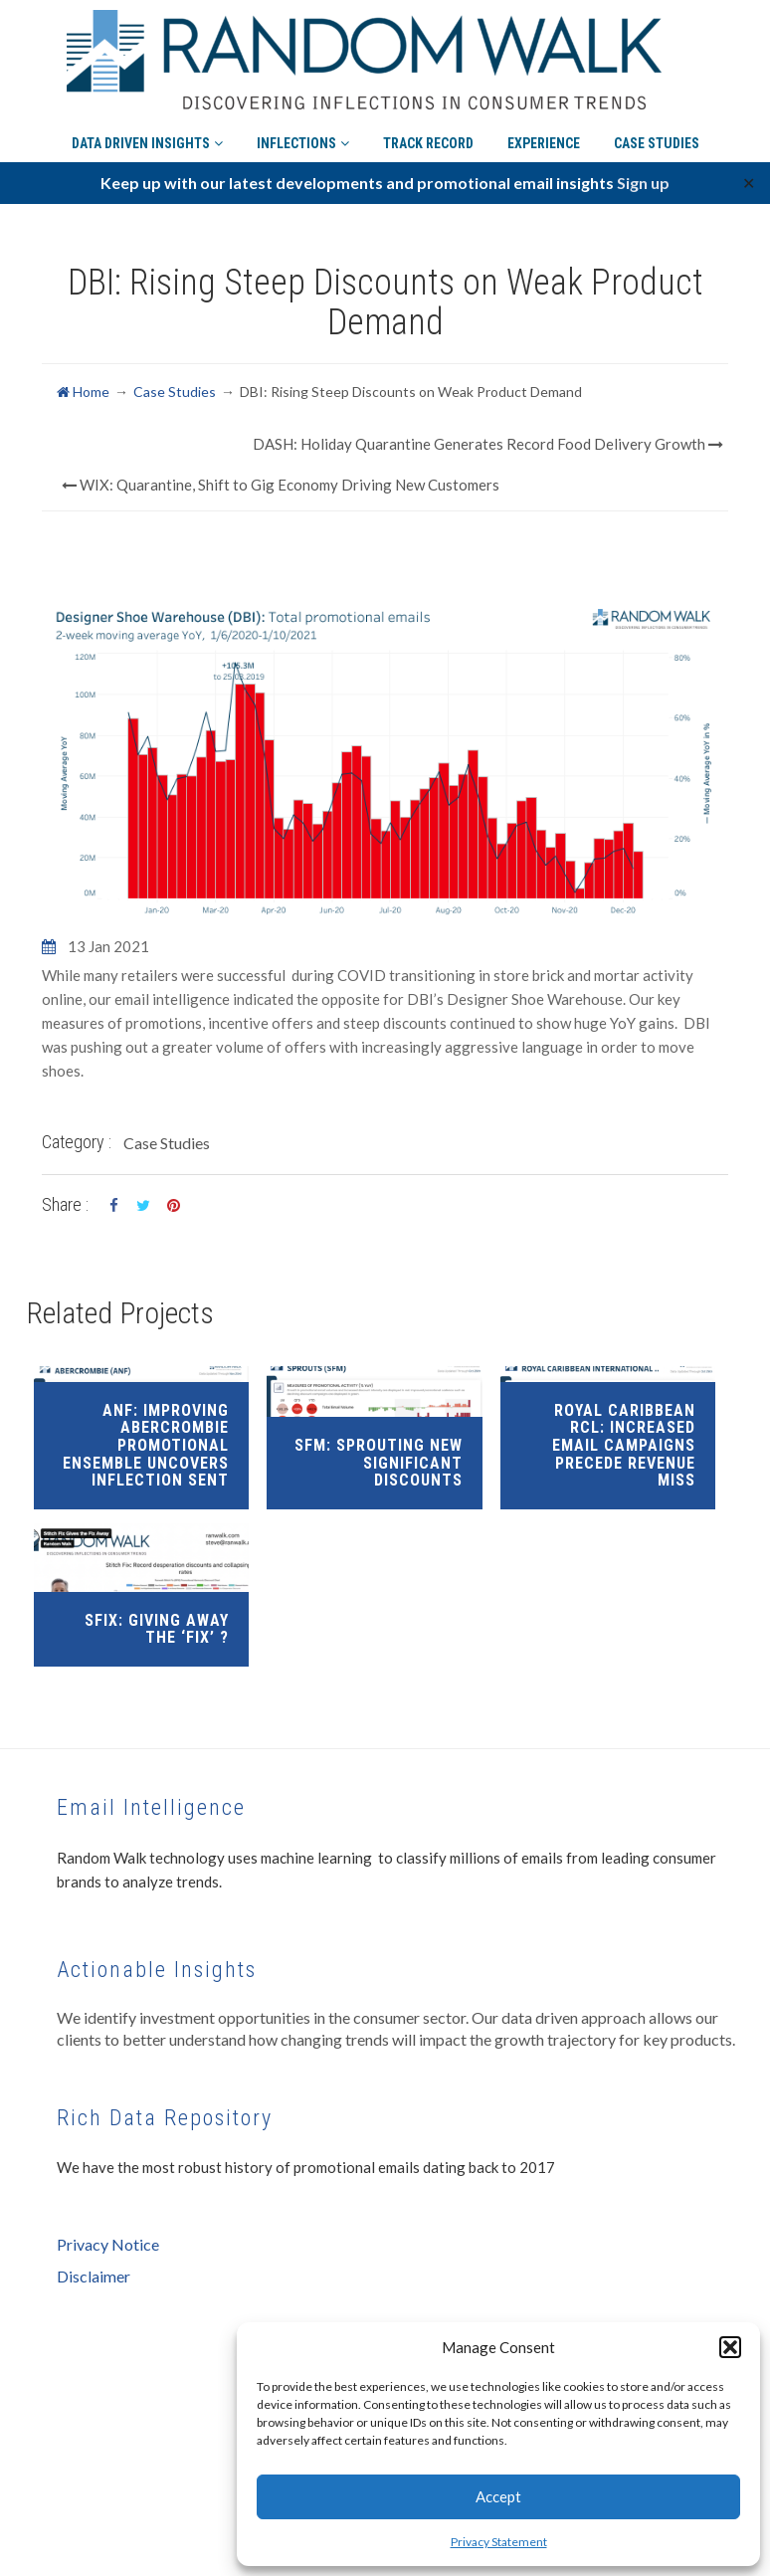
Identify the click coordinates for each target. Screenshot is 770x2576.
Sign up (643, 182)
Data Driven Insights (147, 134)
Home (83, 391)
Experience (543, 135)
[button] (730, 2347)
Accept (498, 2496)
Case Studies (656, 135)
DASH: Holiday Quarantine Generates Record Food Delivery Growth (488, 444)
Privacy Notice (108, 2244)
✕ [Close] (748, 182)
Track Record (428, 135)
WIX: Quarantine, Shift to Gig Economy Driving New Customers (280, 485)
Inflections (303, 134)
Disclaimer (93, 2276)
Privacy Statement (499, 2541)
